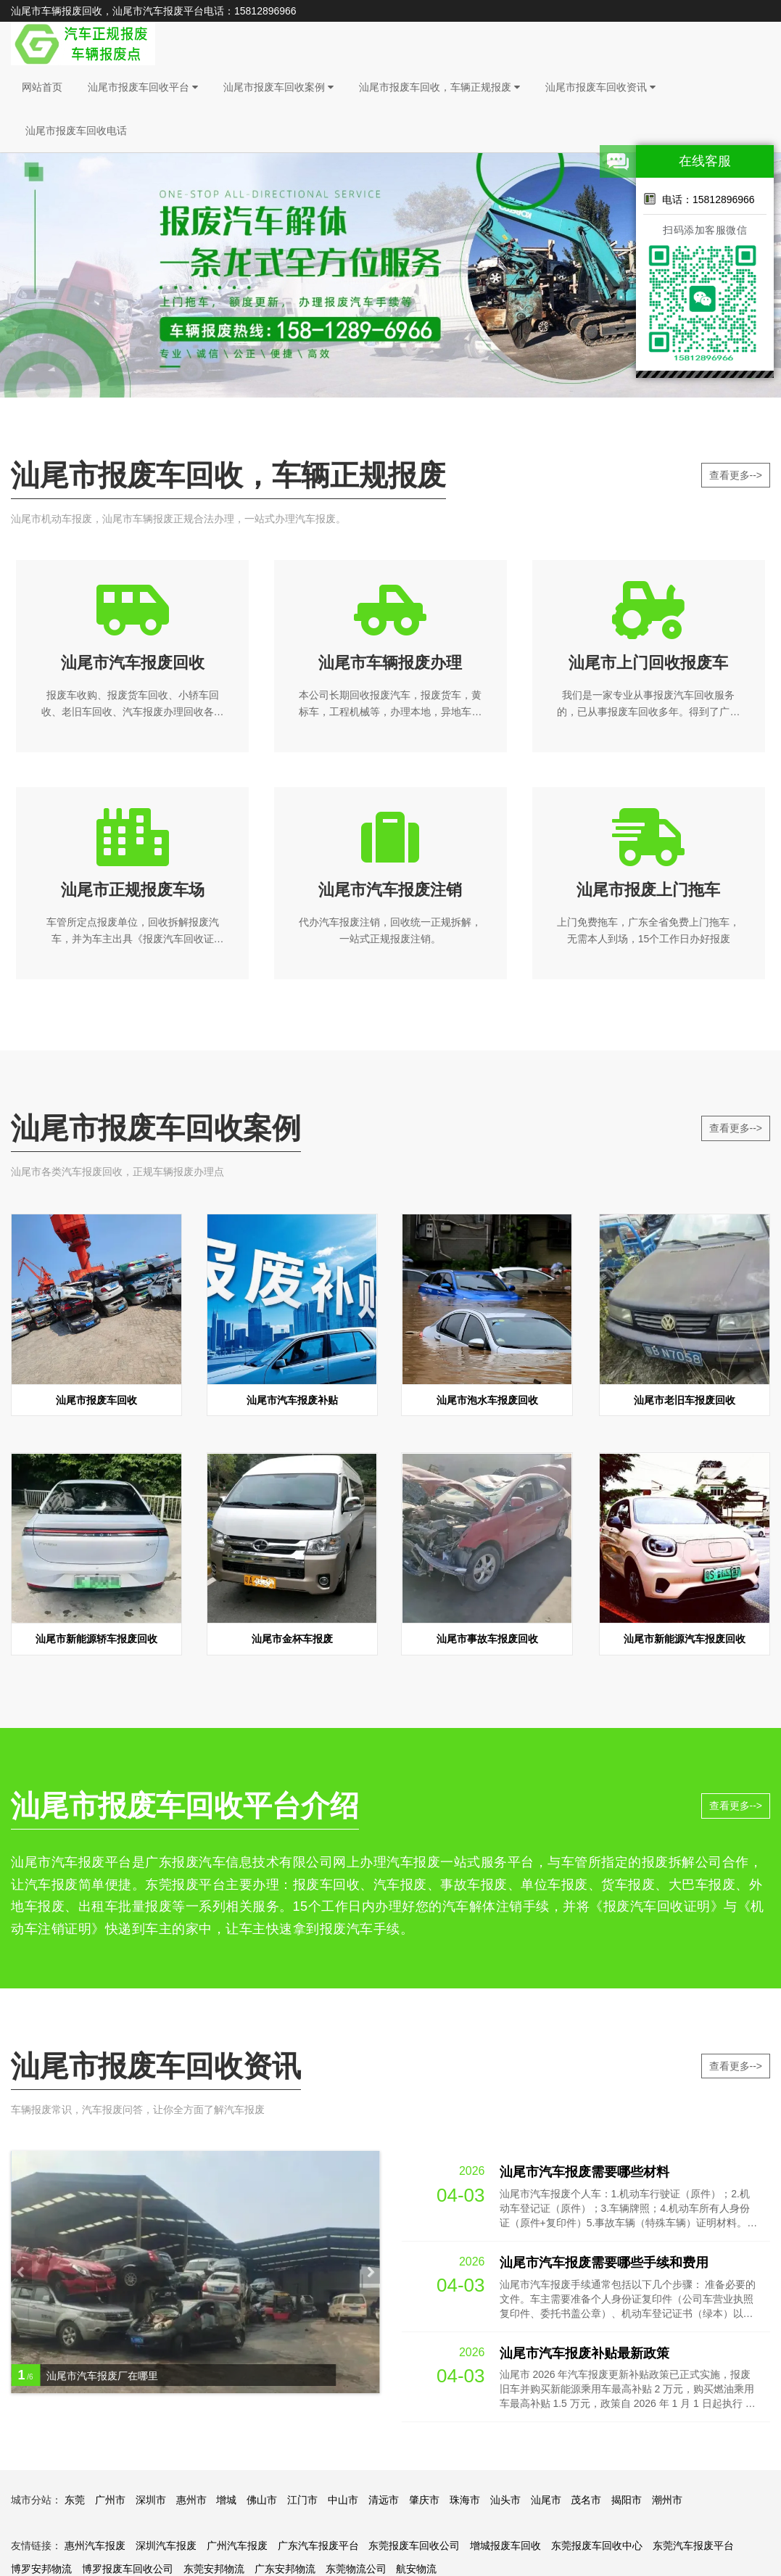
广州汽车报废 (237, 2550)
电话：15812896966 (699, 198)
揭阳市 (626, 2504)
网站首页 (42, 87)
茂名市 (586, 2504)
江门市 (302, 2504)
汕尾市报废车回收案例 (278, 87)
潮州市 (667, 2504)
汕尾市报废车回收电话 (76, 130)
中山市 (343, 2504)
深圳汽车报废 (166, 2550)
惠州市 (191, 2504)
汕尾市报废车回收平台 (143, 87)
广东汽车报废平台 (318, 2550)
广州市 (110, 2504)
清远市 (383, 2504)
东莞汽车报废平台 (693, 2550)
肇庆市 (424, 2504)
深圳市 (151, 2504)
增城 (226, 2504)
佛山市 (262, 2504)
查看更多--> (736, 475)
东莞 (75, 2504)
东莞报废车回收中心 (596, 2550)
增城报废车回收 (505, 2550)
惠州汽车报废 (95, 2550)
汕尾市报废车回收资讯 (600, 87)
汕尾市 (546, 2504)
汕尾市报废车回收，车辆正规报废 (439, 87)
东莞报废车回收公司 (414, 2550)
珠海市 (465, 2504)
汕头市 (505, 2504)
